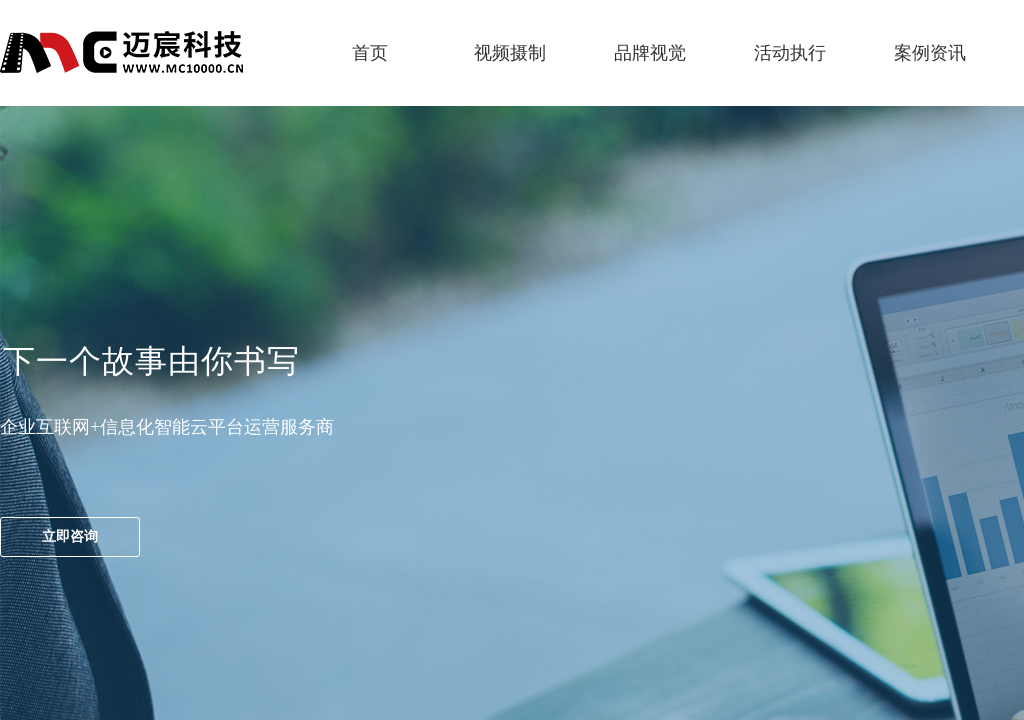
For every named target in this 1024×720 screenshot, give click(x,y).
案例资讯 (930, 53)
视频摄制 (510, 53)
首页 (370, 53)
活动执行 (790, 53)
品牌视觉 (650, 53)
